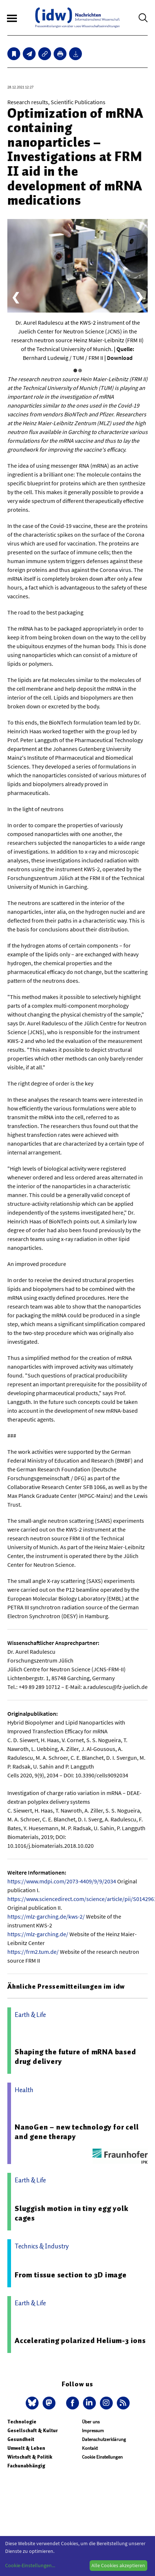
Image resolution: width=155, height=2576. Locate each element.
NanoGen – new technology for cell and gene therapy (76, 2131)
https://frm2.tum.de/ (33, 1951)
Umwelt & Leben (26, 2448)
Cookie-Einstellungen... (30, 2565)
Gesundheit (20, 2439)
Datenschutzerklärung (104, 2439)
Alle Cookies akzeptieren (118, 2565)
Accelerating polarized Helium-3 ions (80, 2340)
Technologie (21, 2421)
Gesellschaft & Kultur (32, 2430)
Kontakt (90, 2448)
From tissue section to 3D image (71, 2274)
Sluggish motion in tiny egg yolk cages (72, 2213)
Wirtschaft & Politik (29, 2456)
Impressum (93, 2430)
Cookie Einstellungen (102, 2457)
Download (120, 357)
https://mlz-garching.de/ (37, 1934)
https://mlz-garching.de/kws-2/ (46, 1916)
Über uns (91, 2422)
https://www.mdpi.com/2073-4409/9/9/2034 (61, 1881)
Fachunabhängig (26, 2465)
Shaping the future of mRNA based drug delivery (75, 2056)
